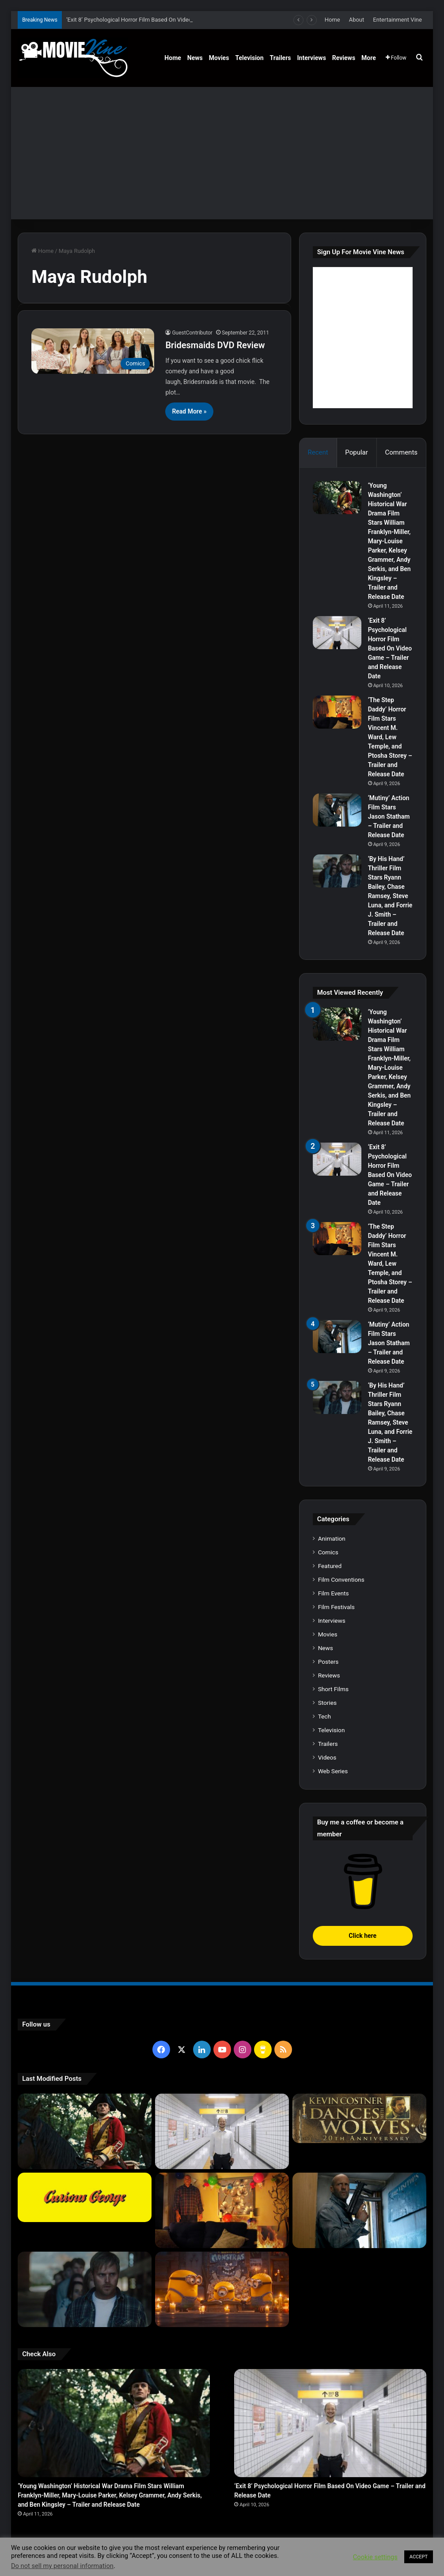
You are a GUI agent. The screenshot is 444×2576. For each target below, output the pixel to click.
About (356, 19)
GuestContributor (192, 333)
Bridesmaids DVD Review (215, 345)
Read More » (189, 411)
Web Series (333, 1771)
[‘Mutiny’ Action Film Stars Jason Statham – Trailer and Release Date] (337, 810)
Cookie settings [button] (375, 2557)
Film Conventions (341, 1579)
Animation (331, 1538)
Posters (328, 1661)
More (368, 57)
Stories (327, 1702)
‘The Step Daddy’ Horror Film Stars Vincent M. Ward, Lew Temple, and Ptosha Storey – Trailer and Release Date (390, 737)
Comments (401, 452)
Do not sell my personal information (62, 2566)
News (195, 57)
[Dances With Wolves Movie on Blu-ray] (359, 2118)
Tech (324, 1716)
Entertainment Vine (397, 19)
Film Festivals (336, 1606)
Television (249, 57)
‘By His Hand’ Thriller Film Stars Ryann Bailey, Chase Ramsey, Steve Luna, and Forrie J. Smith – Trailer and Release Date (390, 895)
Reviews (343, 57)
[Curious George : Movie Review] (85, 2197)
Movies (219, 57)
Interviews (311, 57)
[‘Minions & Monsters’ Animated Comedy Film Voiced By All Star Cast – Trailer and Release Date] (222, 2289)
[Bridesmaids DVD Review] (92, 351)
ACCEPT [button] (419, 2557)
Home (332, 19)
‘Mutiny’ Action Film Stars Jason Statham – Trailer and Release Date (389, 816)
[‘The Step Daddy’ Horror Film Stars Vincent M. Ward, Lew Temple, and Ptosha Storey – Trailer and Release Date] (337, 712)
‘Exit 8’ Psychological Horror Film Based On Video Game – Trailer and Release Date (390, 648)
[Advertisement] (222, 153)
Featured (330, 1565)
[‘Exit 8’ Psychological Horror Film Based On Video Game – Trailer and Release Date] (337, 632)
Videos (327, 1757)
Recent (317, 452)
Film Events (333, 1593)
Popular (356, 452)
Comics (328, 1552)
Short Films (333, 1688)
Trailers (280, 57)
